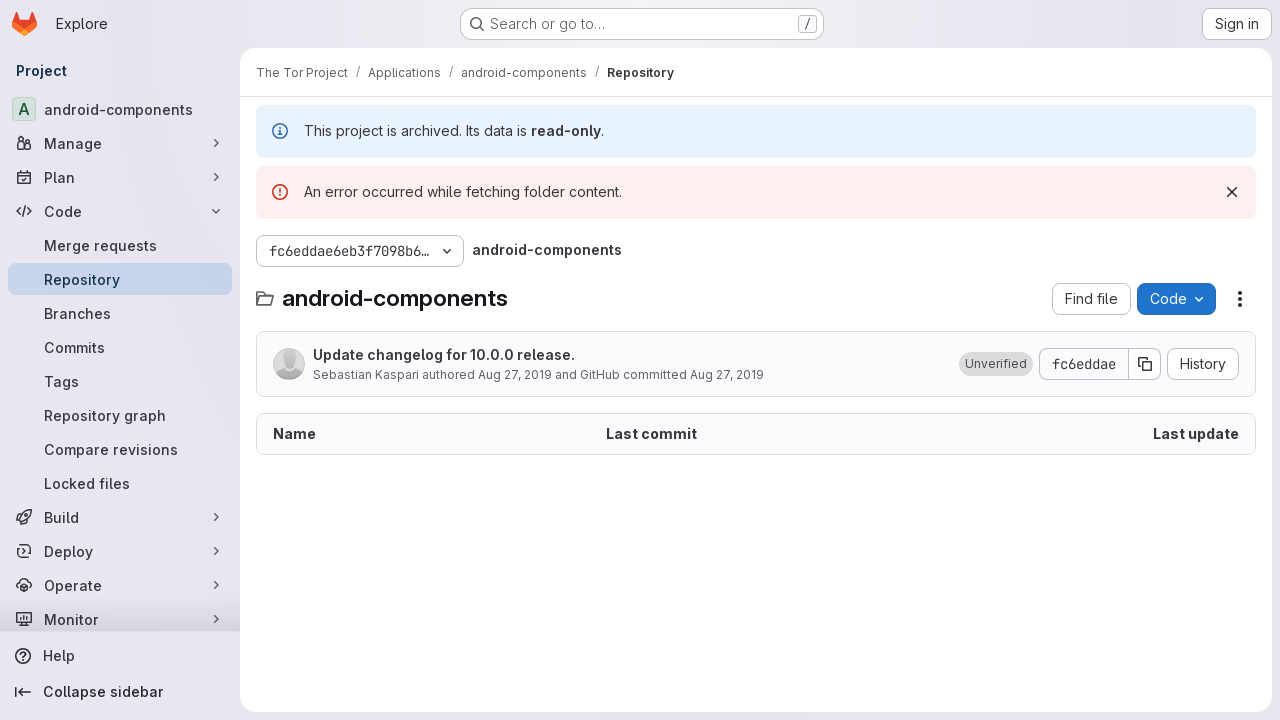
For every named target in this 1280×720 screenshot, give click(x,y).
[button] (996, 364)
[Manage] (120, 143)
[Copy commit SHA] (1145, 364)
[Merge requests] (120, 245)
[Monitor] (120, 619)
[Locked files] (120, 483)
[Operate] (120, 585)
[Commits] (120, 347)
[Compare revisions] (120, 449)
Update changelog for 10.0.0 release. (444, 354)
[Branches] (120, 313)
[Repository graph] (120, 415)
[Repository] (120, 279)
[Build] (120, 517)
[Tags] (120, 381)
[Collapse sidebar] (120, 692)
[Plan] (120, 177)
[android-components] (120, 109)
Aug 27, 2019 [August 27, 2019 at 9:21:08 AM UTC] (515, 374)
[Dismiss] (1232, 192)
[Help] (120, 656)
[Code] (120, 211)
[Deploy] (120, 551)
